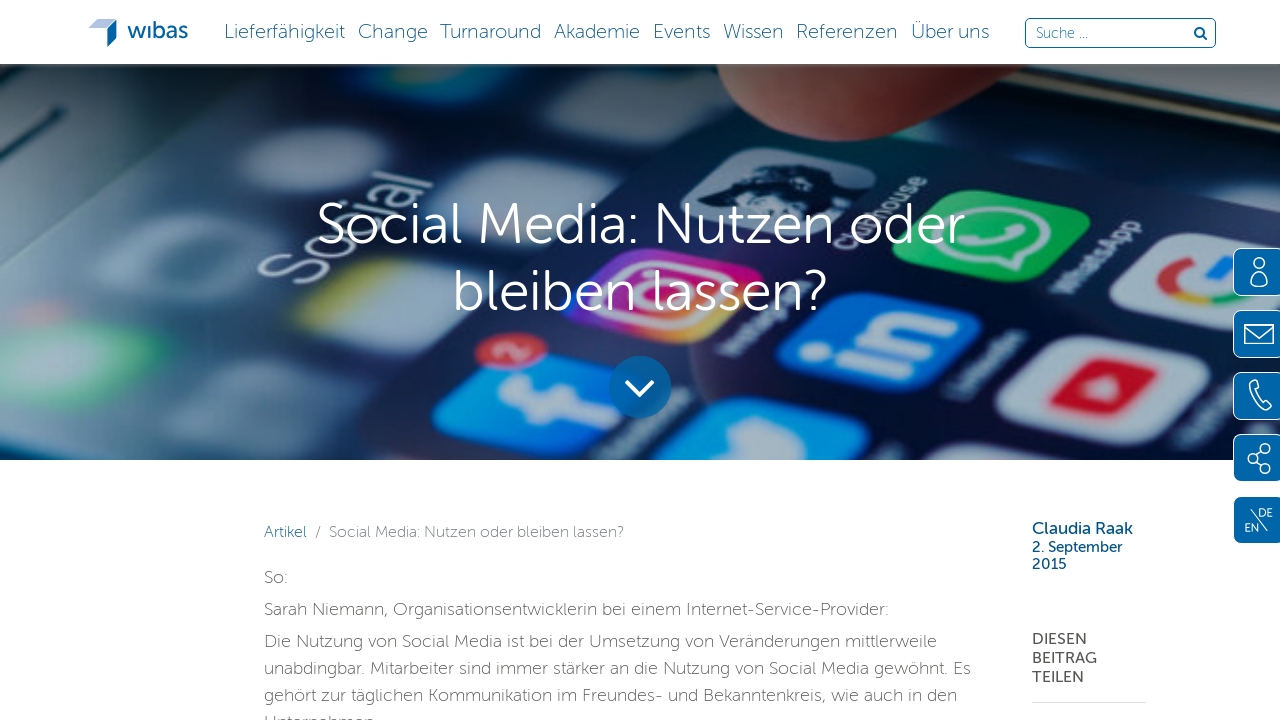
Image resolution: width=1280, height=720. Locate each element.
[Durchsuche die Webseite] (1114, 34)
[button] (284, 29)
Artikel (285, 531)
